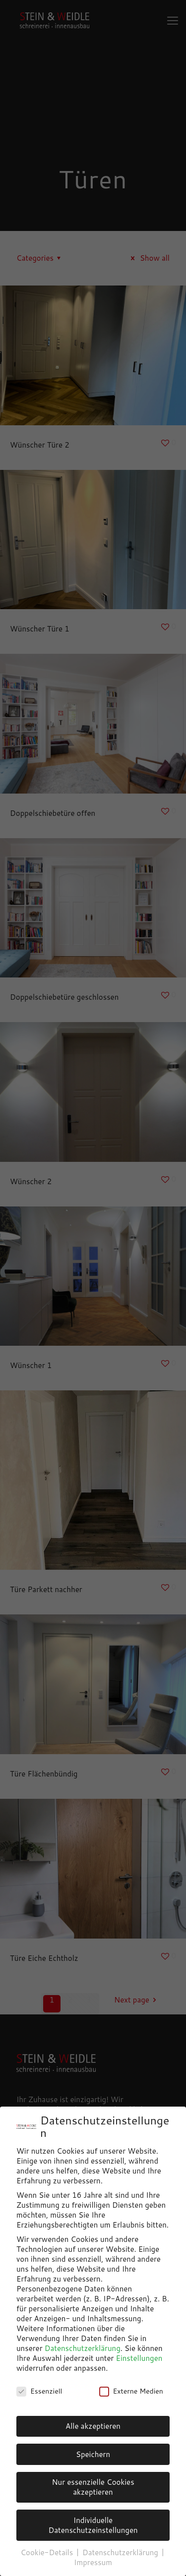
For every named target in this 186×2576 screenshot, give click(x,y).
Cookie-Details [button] (47, 2552)
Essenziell (39, 2391)
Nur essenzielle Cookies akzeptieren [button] (93, 2487)
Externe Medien (131, 2391)
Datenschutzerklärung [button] (121, 2552)
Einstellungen (139, 2358)
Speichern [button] (93, 2454)
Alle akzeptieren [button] (93, 2426)
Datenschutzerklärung (83, 2348)
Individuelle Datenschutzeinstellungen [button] (92, 2525)
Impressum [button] (93, 2562)
